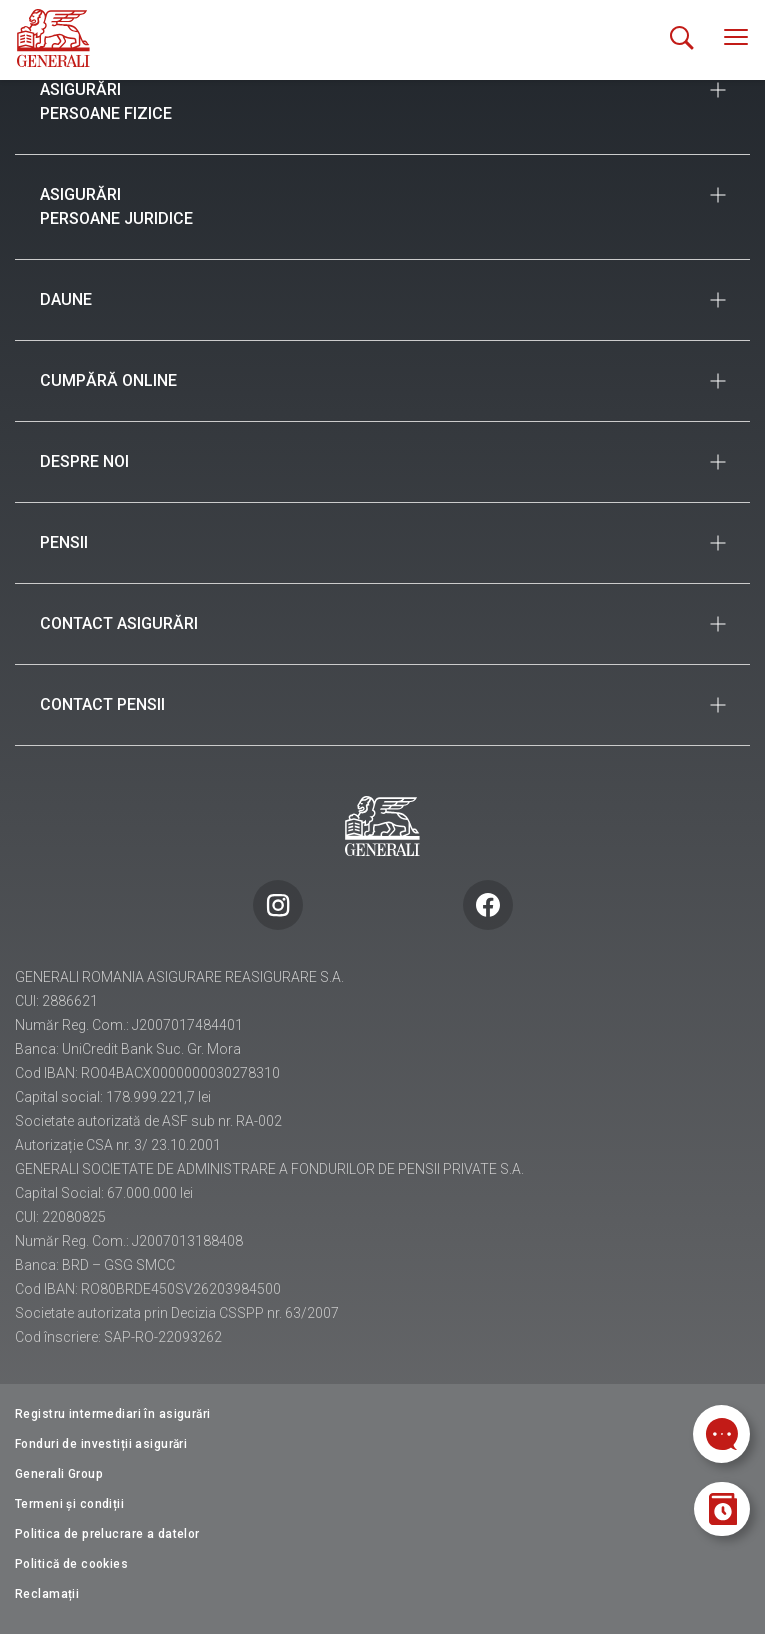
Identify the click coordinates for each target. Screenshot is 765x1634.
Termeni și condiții (69, 1504)
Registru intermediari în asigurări (113, 1414)
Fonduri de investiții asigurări (101, 1444)
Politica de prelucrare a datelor (107, 1534)
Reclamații (47, 1594)
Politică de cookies (71, 1564)
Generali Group (59, 1474)
